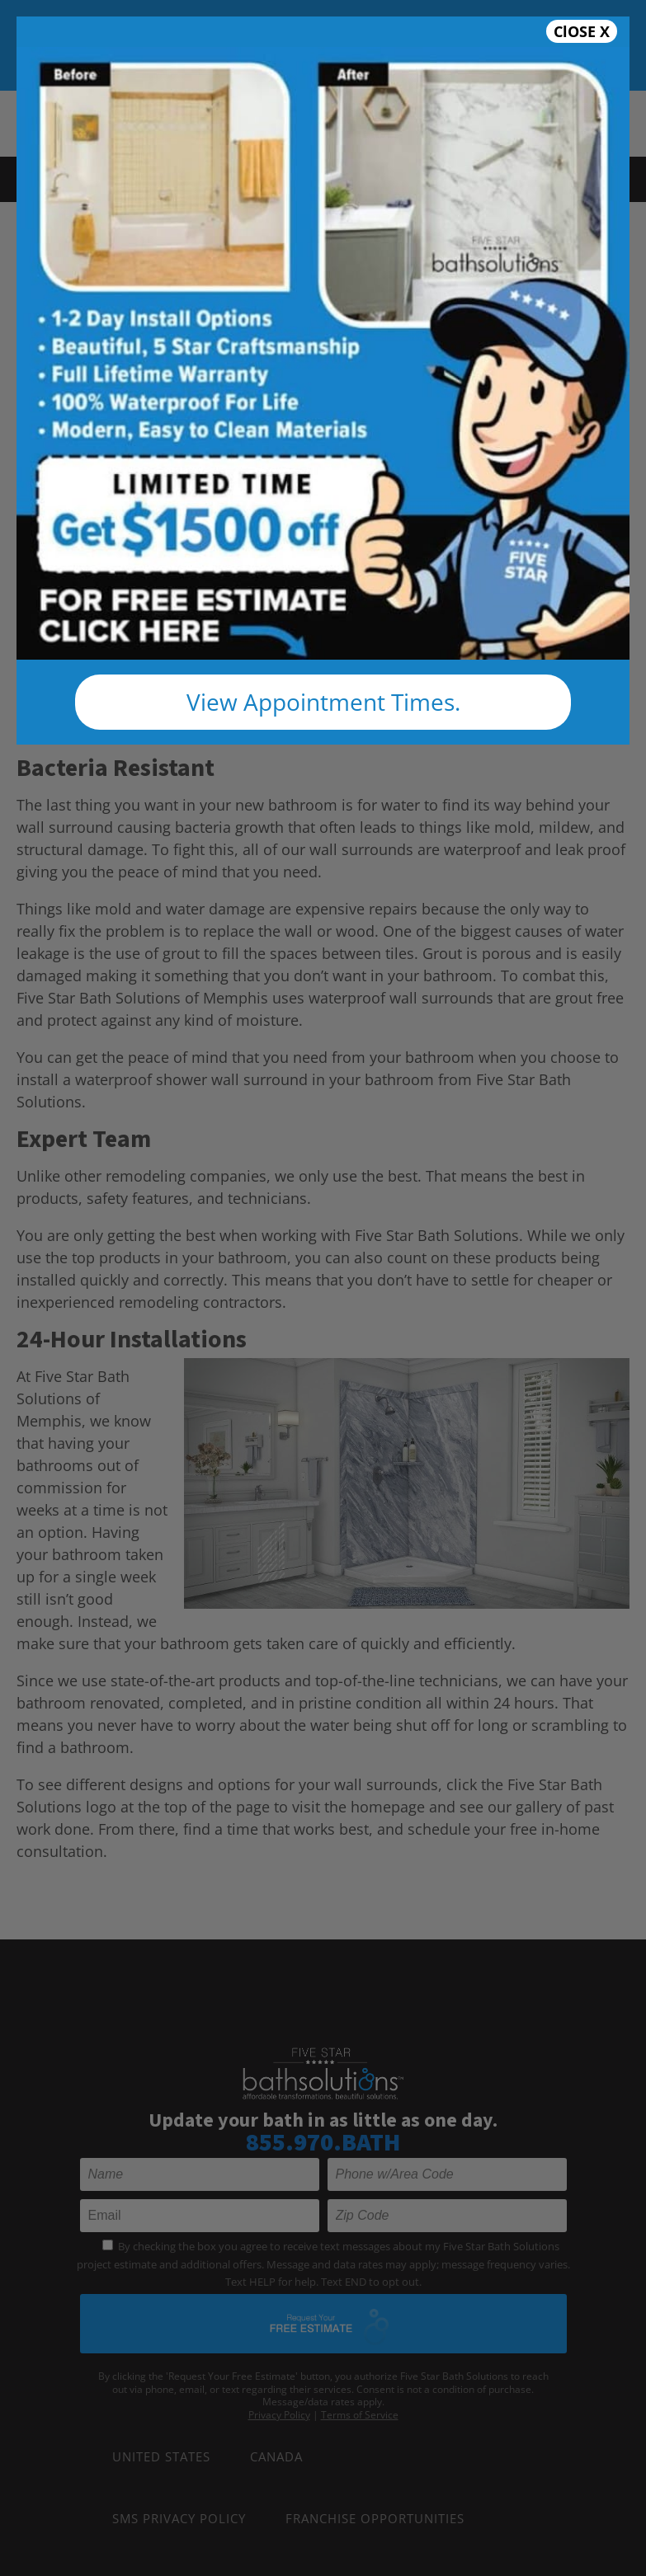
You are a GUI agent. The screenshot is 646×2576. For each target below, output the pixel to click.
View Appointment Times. (323, 701)
